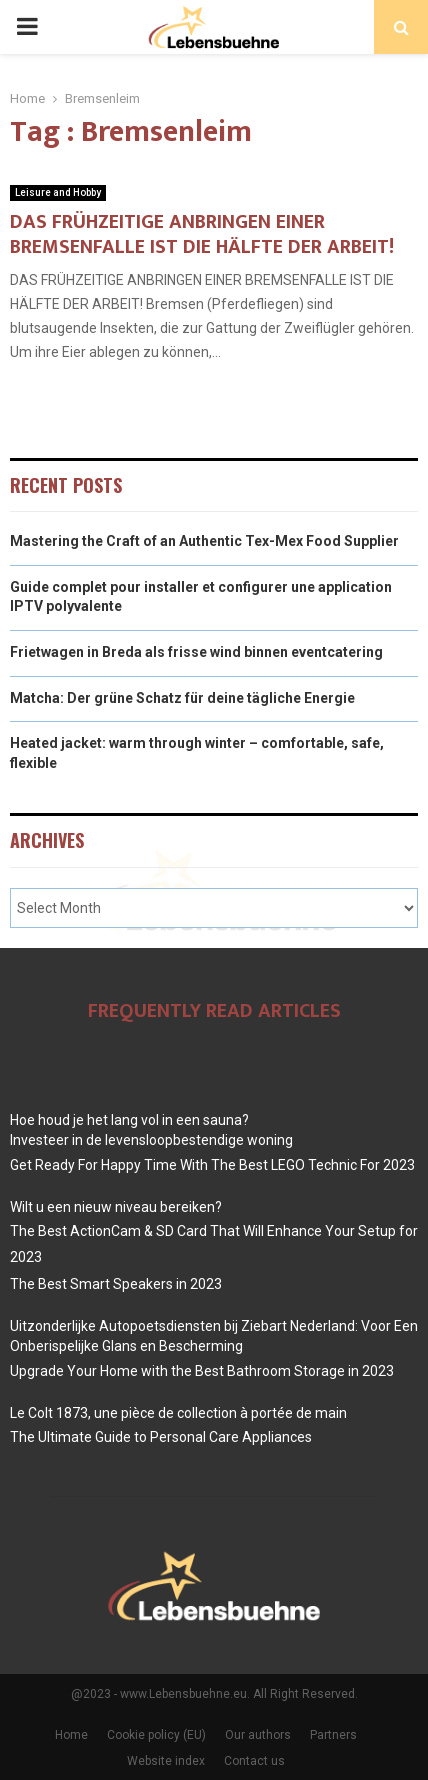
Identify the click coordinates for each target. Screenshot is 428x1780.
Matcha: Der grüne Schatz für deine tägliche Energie (182, 698)
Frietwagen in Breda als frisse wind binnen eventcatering (196, 652)
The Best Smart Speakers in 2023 (116, 1284)
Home (71, 1735)
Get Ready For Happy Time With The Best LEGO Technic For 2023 (212, 1165)
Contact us (254, 1761)
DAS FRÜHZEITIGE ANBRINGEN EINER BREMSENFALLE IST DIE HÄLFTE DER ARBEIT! (202, 234)
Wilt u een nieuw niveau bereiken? (116, 1207)
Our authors (258, 1735)
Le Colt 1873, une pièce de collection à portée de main (178, 1413)
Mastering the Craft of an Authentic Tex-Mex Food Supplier (204, 541)
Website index (166, 1761)
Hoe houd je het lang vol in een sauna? (129, 1120)
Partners (333, 1735)
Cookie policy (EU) (156, 1735)
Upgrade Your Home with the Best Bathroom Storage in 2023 (202, 1371)
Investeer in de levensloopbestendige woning (151, 1140)
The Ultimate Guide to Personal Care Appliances (161, 1437)
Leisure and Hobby (58, 192)
